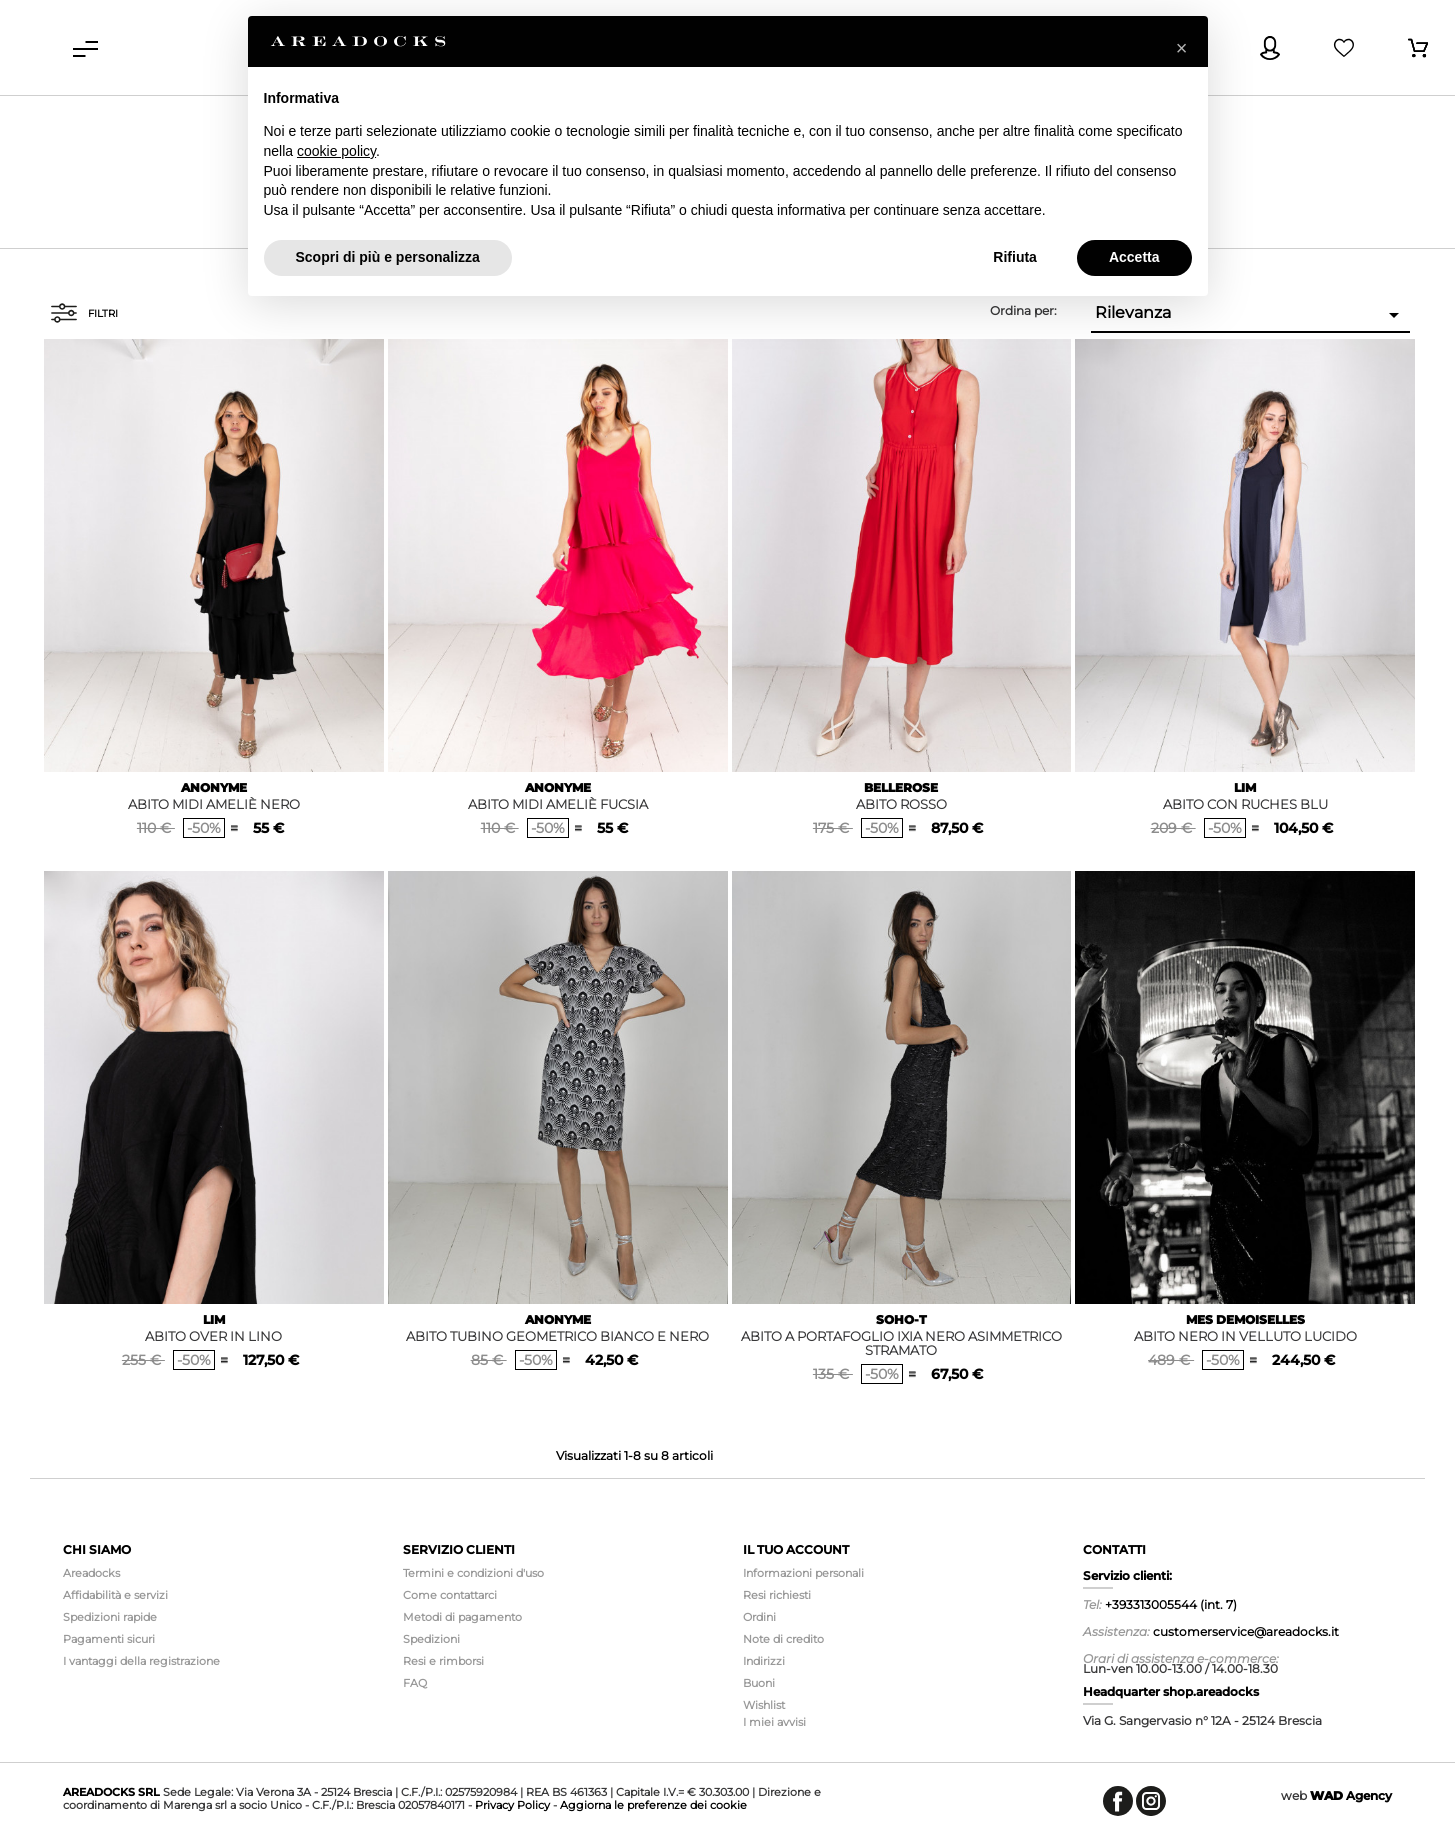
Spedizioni (431, 1639)
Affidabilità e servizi (115, 1595)
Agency (1351, 1795)
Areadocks (91, 1573)
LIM (1245, 787)
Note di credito (783, 1639)
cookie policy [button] (336, 151)
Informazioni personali (803, 1573)
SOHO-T (901, 1319)
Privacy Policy (512, 1805)
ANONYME (214, 787)
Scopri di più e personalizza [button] (388, 257)
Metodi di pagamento (462, 1617)
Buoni (759, 1683)
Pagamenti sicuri (109, 1639)
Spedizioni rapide (110, 1617)
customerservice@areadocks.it (1246, 1631)
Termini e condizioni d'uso (473, 1573)
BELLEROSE (901, 787)
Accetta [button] (1134, 257)
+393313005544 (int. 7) (1171, 1604)
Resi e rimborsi (443, 1661)
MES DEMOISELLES (1245, 1319)
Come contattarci (450, 1595)
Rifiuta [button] (1015, 257)
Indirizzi (764, 1661)
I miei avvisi (774, 1722)
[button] (1182, 48)
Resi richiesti (777, 1595)
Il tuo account (796, 1549)
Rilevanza (1250, 315)
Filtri (84, 313)
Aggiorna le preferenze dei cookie (653, 1805)
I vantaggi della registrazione (141, 1661)
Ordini (759, 1617)
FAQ (415, 1683)
